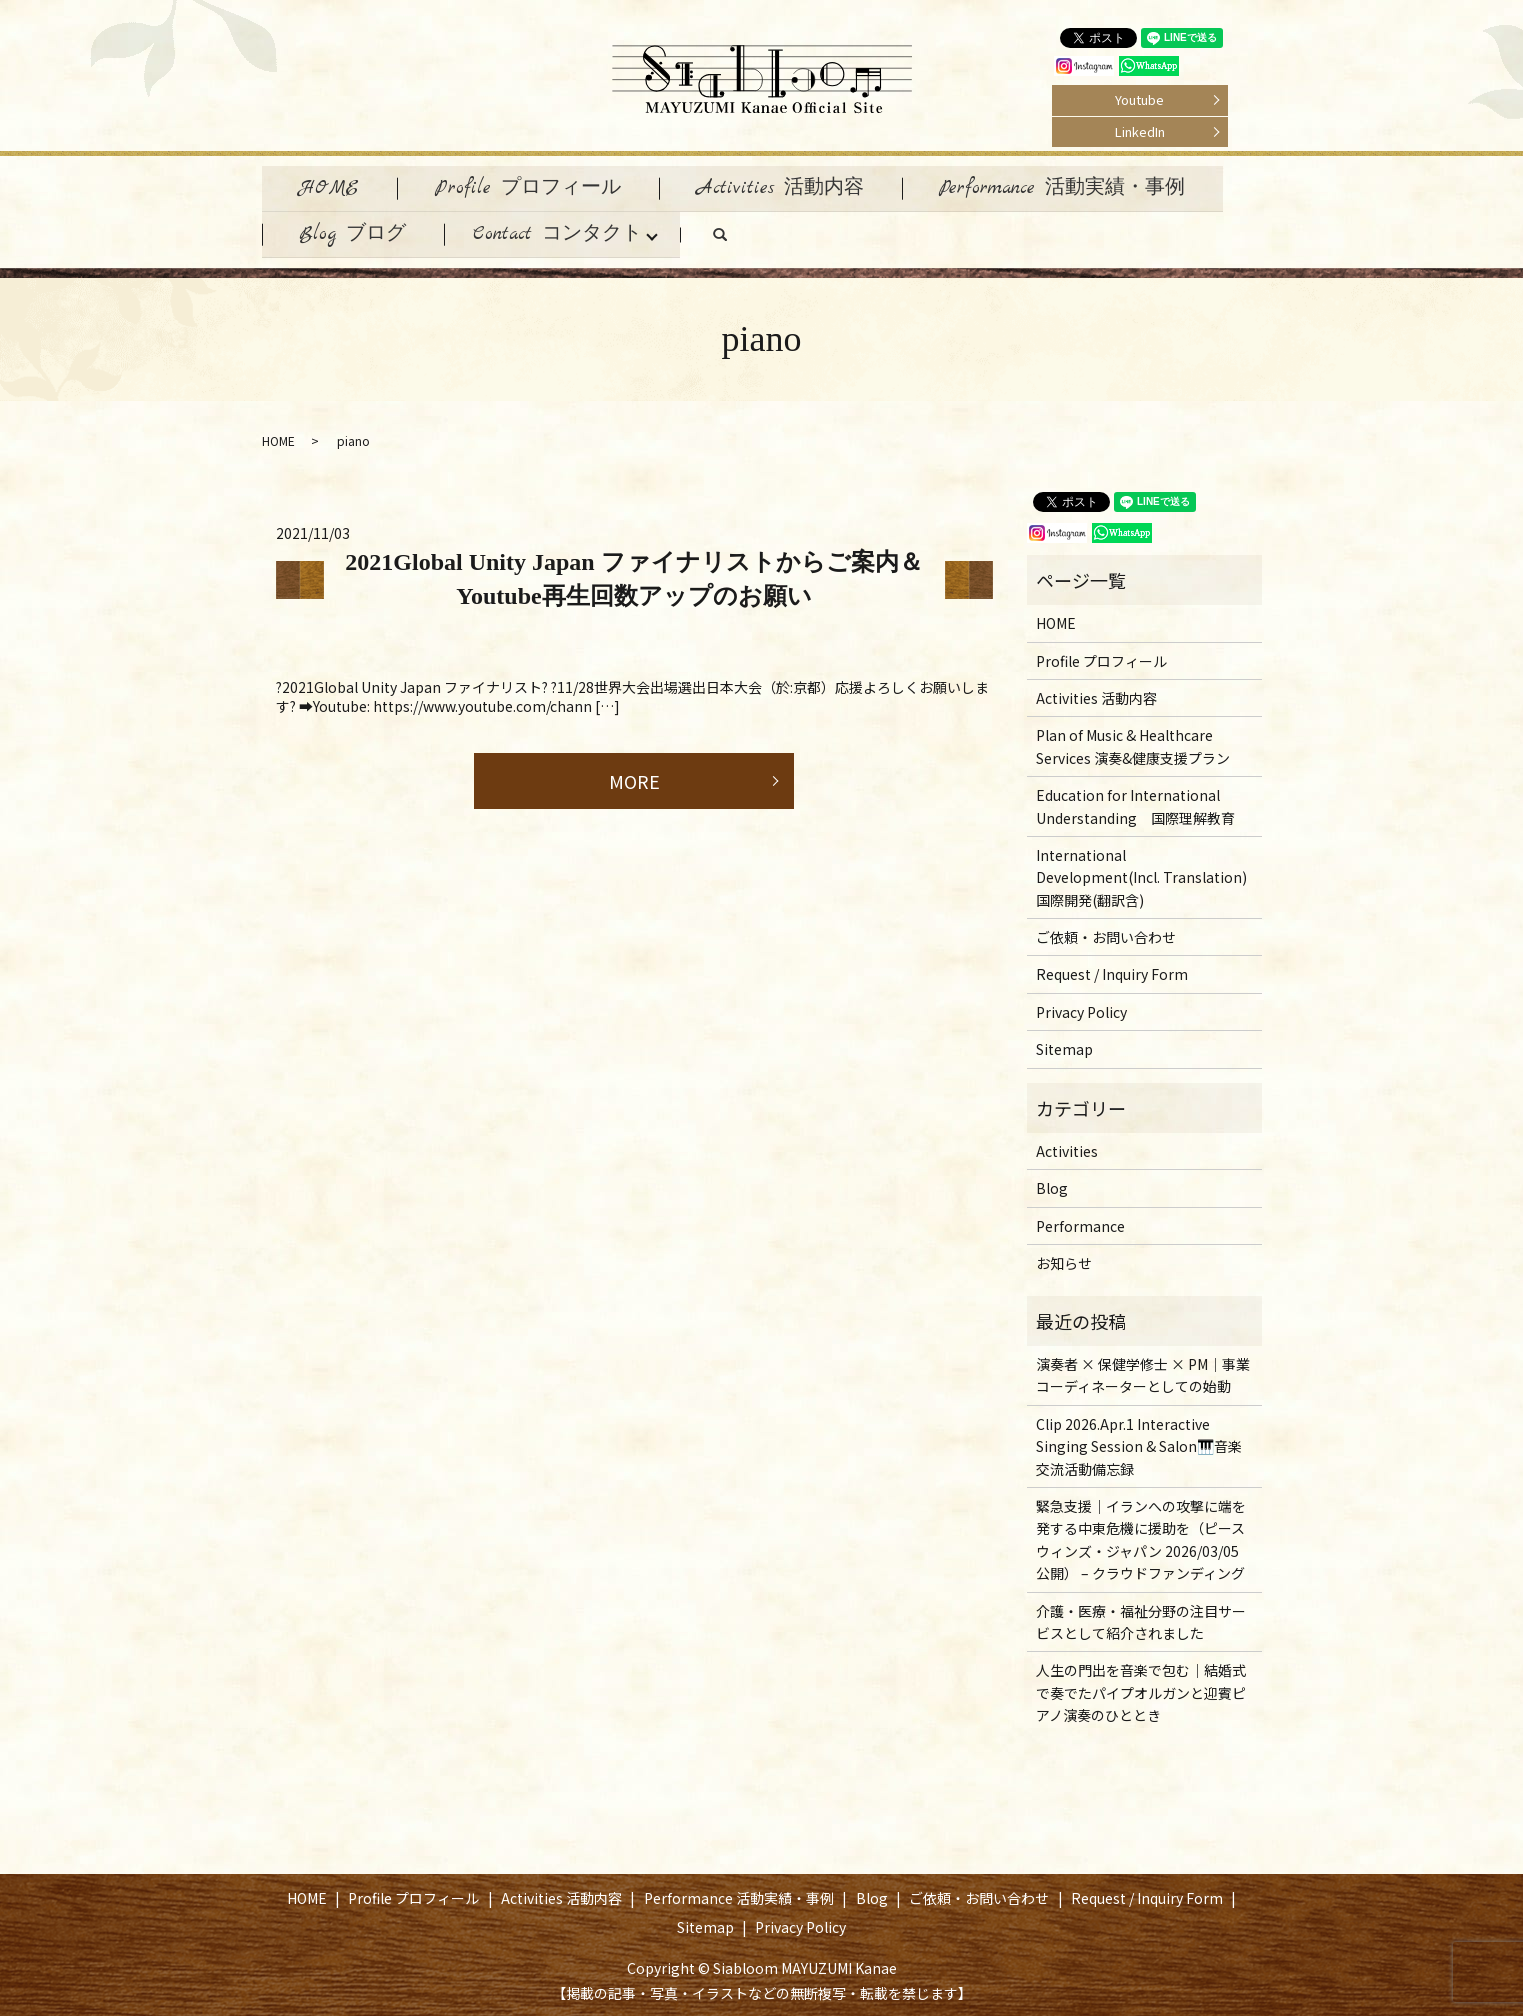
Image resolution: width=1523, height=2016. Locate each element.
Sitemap (1064, 1045)
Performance (1080, 1221)
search (748, 236)
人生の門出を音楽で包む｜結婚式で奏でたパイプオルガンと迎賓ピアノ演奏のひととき (1141, 1688)
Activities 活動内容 (791, 186)
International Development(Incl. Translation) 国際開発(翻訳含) (1141, 873)
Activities (1067, 1147)
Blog (1052, 1184)
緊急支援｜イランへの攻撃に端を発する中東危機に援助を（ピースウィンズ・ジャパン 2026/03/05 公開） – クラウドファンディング (1141, 1535)
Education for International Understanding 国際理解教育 (1135, 802)
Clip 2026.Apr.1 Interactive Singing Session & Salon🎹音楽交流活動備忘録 (1139, 1441)
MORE (634, 776)
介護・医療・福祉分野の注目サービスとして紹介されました (1141, 1617)
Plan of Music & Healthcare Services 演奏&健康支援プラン (1133, 742)
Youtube (1139, 99)
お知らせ (1064, 1259)
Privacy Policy (1081, 1007)
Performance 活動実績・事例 (1078, 186)
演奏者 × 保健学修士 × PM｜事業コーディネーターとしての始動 (1143, 1371)
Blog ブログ (355, 230)
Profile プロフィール (535, 186)
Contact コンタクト (563, 230)
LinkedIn (1140, 131)
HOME (332, 186)
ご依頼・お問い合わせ (1106, 933)
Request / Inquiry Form (1112, 970)
